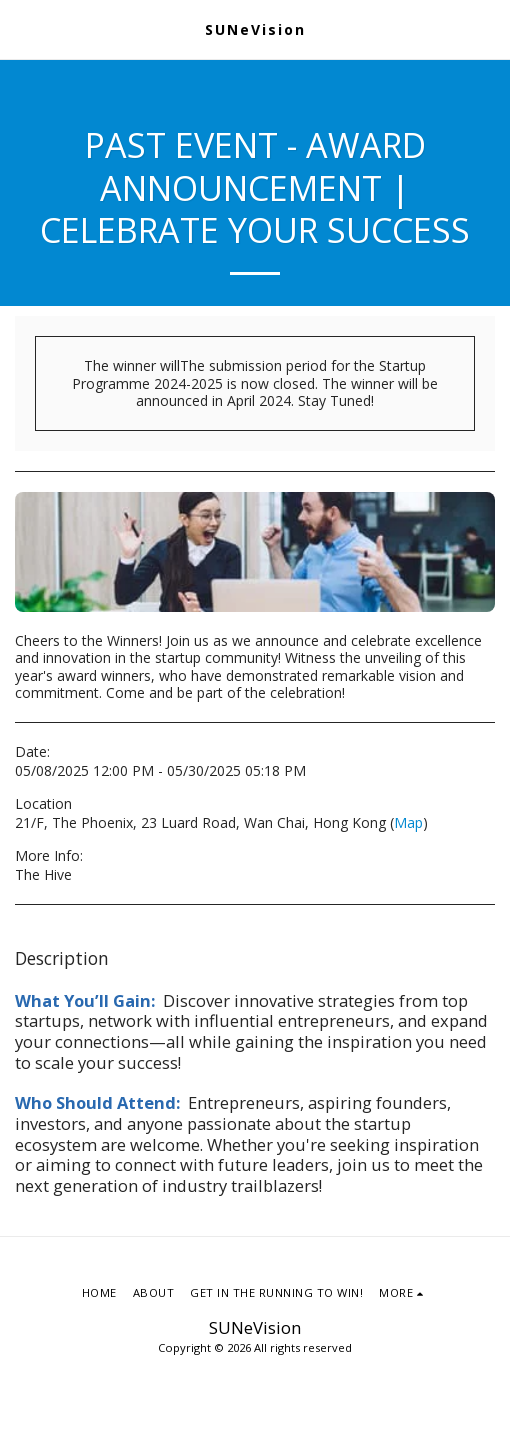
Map (408, 822)
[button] (22, 28)
